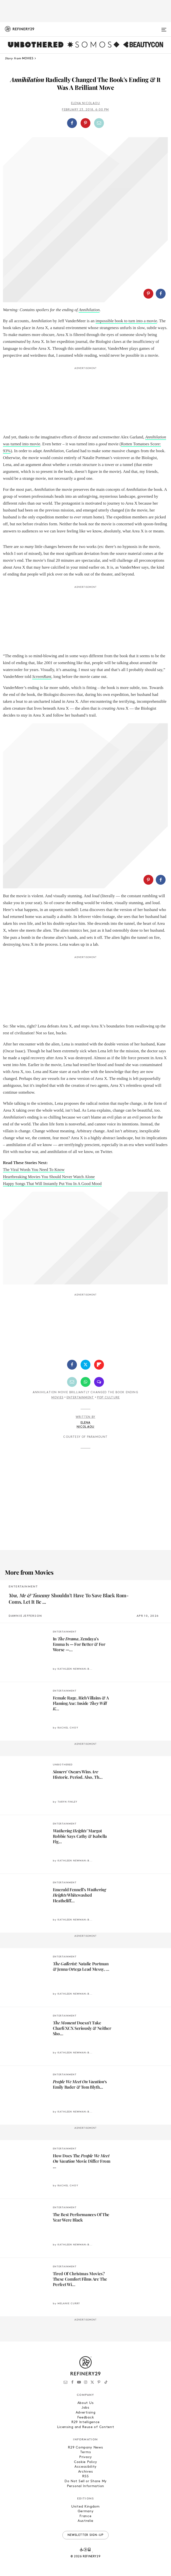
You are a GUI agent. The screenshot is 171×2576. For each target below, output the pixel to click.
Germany (86, 2511)
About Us (85, 2403)
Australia (85, 2521)
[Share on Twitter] (85, 1365)
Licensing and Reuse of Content (85, 2427)
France (85, 2516)
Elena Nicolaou (85, 103)
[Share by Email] (99, 123)
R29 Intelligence (85, 2422)
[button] (85, 123)
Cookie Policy (85, 2462)
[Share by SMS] (99, 1382)
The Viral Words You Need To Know (34, 1169)
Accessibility (85, 2467)
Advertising (86, 2413)
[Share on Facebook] (72, 123)
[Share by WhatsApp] (85, 1382)
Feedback (85, 2417)
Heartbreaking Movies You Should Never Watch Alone (49, 1176)
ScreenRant (41, 676)
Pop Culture (108, 1397)
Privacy (85, 2457)
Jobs (85, 2408)
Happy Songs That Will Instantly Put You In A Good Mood (52, 1183)
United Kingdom (85, 2507)
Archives (85, 2472)
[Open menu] (164, 27)
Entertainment (80, 1397)
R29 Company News (85, 2447)
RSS (85, 2476)
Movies (57, 1397)
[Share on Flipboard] (99, 1365)
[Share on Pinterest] (85, 123)
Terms (85, 2452)
